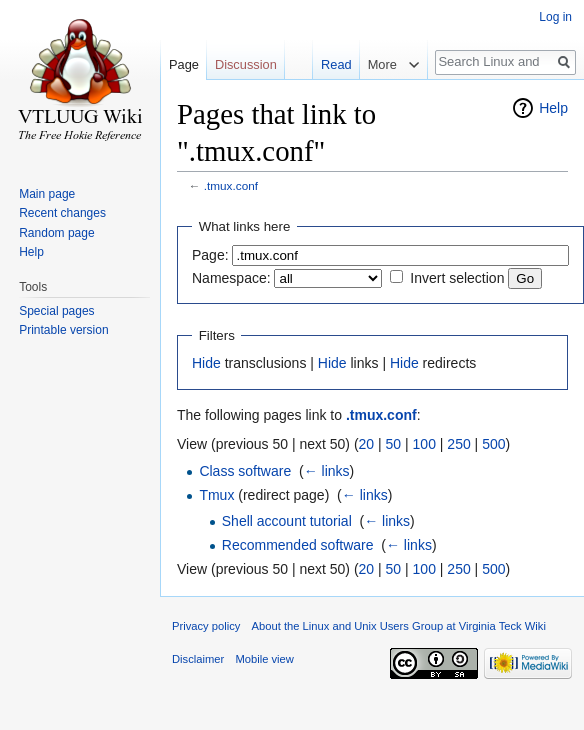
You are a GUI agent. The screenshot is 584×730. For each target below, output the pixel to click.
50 (394, 444)
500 (493, 444)
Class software (245, 471)
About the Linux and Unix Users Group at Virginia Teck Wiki (399, 626)
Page (184, 64)
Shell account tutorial (287, 521)
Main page (47, 194)
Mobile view (264, 659)
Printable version (63, 330)
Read (336, 64)
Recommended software (298, 545)
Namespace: (231, 278)
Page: (210, 255)
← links (327, 471)
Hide (206, 363)
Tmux (216, 495)
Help (553, 108)
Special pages (56, 311)
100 (424, 444)
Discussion (246, 64)
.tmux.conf (231, 185)
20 (367, 444)
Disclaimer (198, 659)
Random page (56, 233)
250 (458, 444)
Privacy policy (206, 626)
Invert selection (457, 278)
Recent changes (62, 213)
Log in (555, 17)
